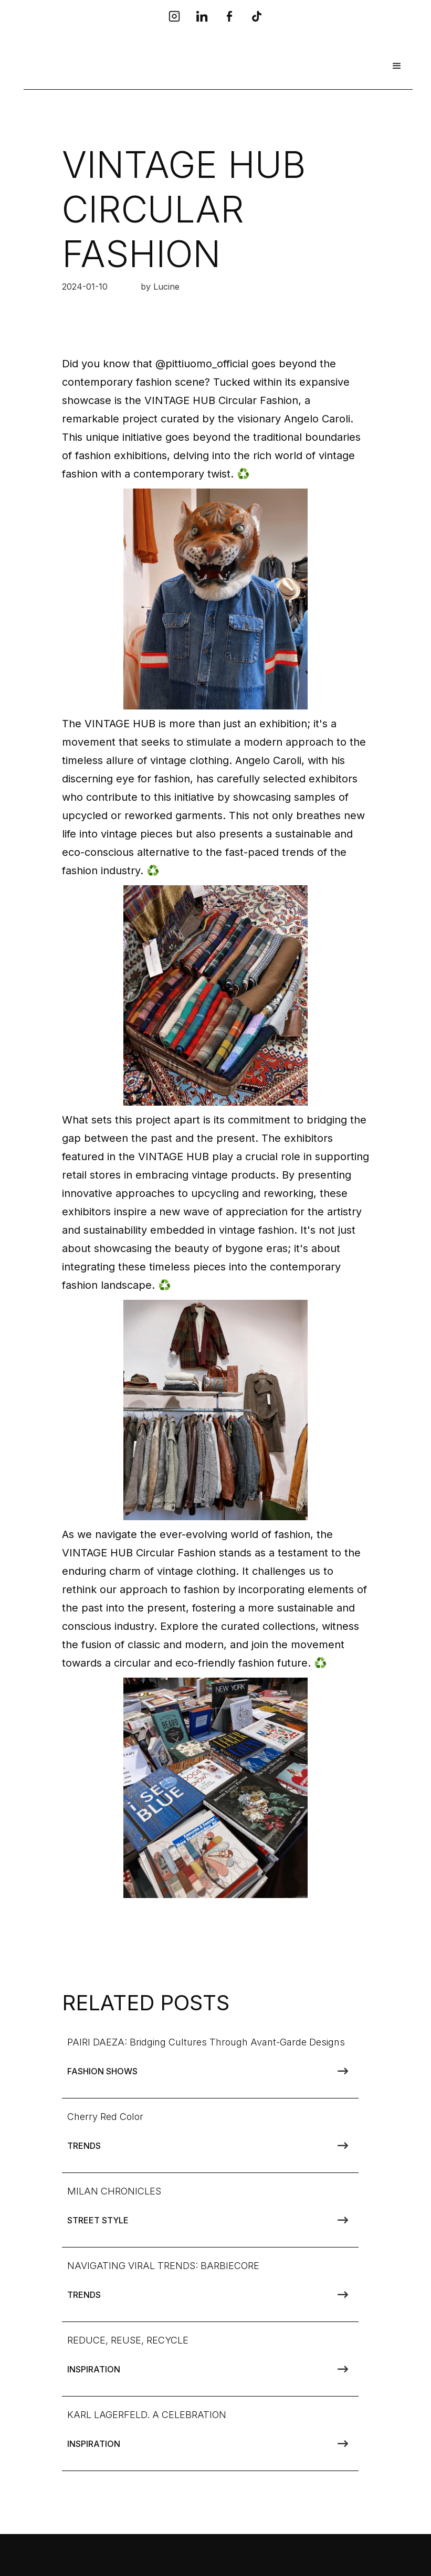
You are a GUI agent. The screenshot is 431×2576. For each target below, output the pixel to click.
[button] (396, 66)
